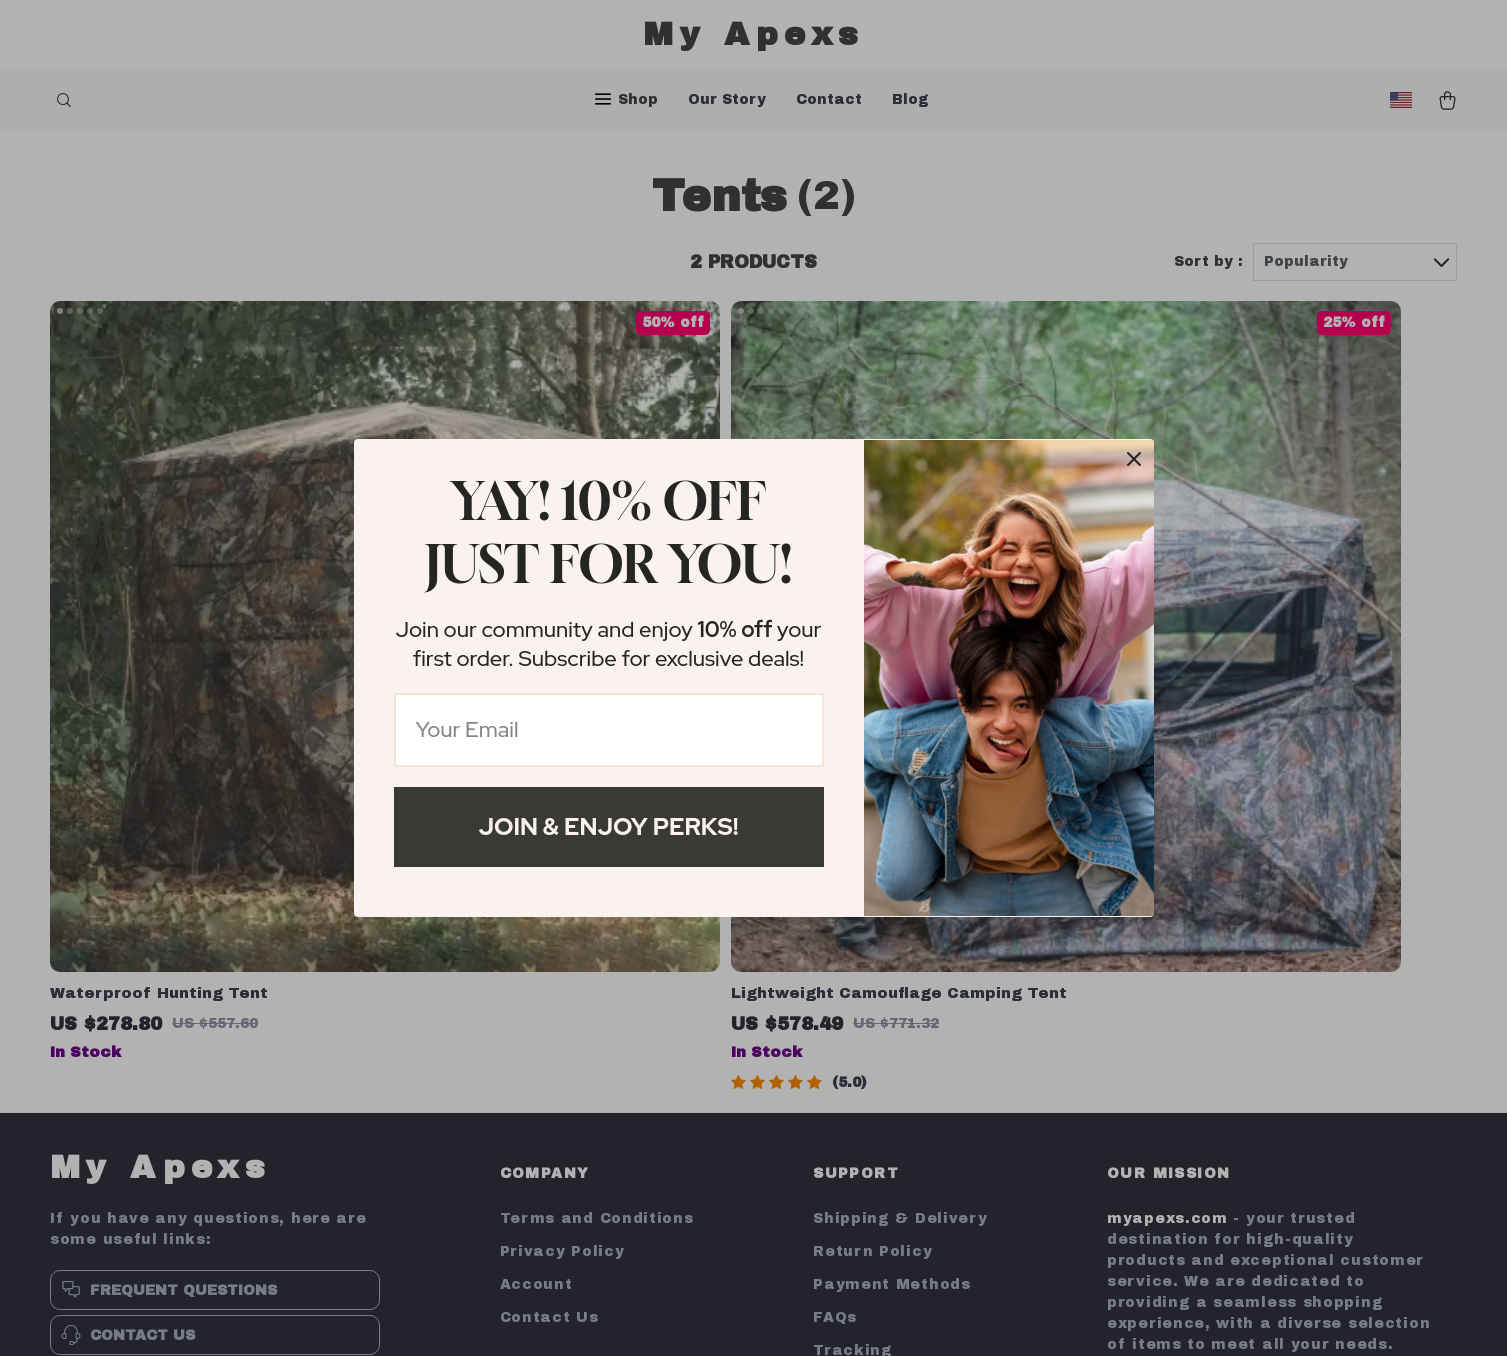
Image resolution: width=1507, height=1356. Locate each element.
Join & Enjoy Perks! (609, 826)
